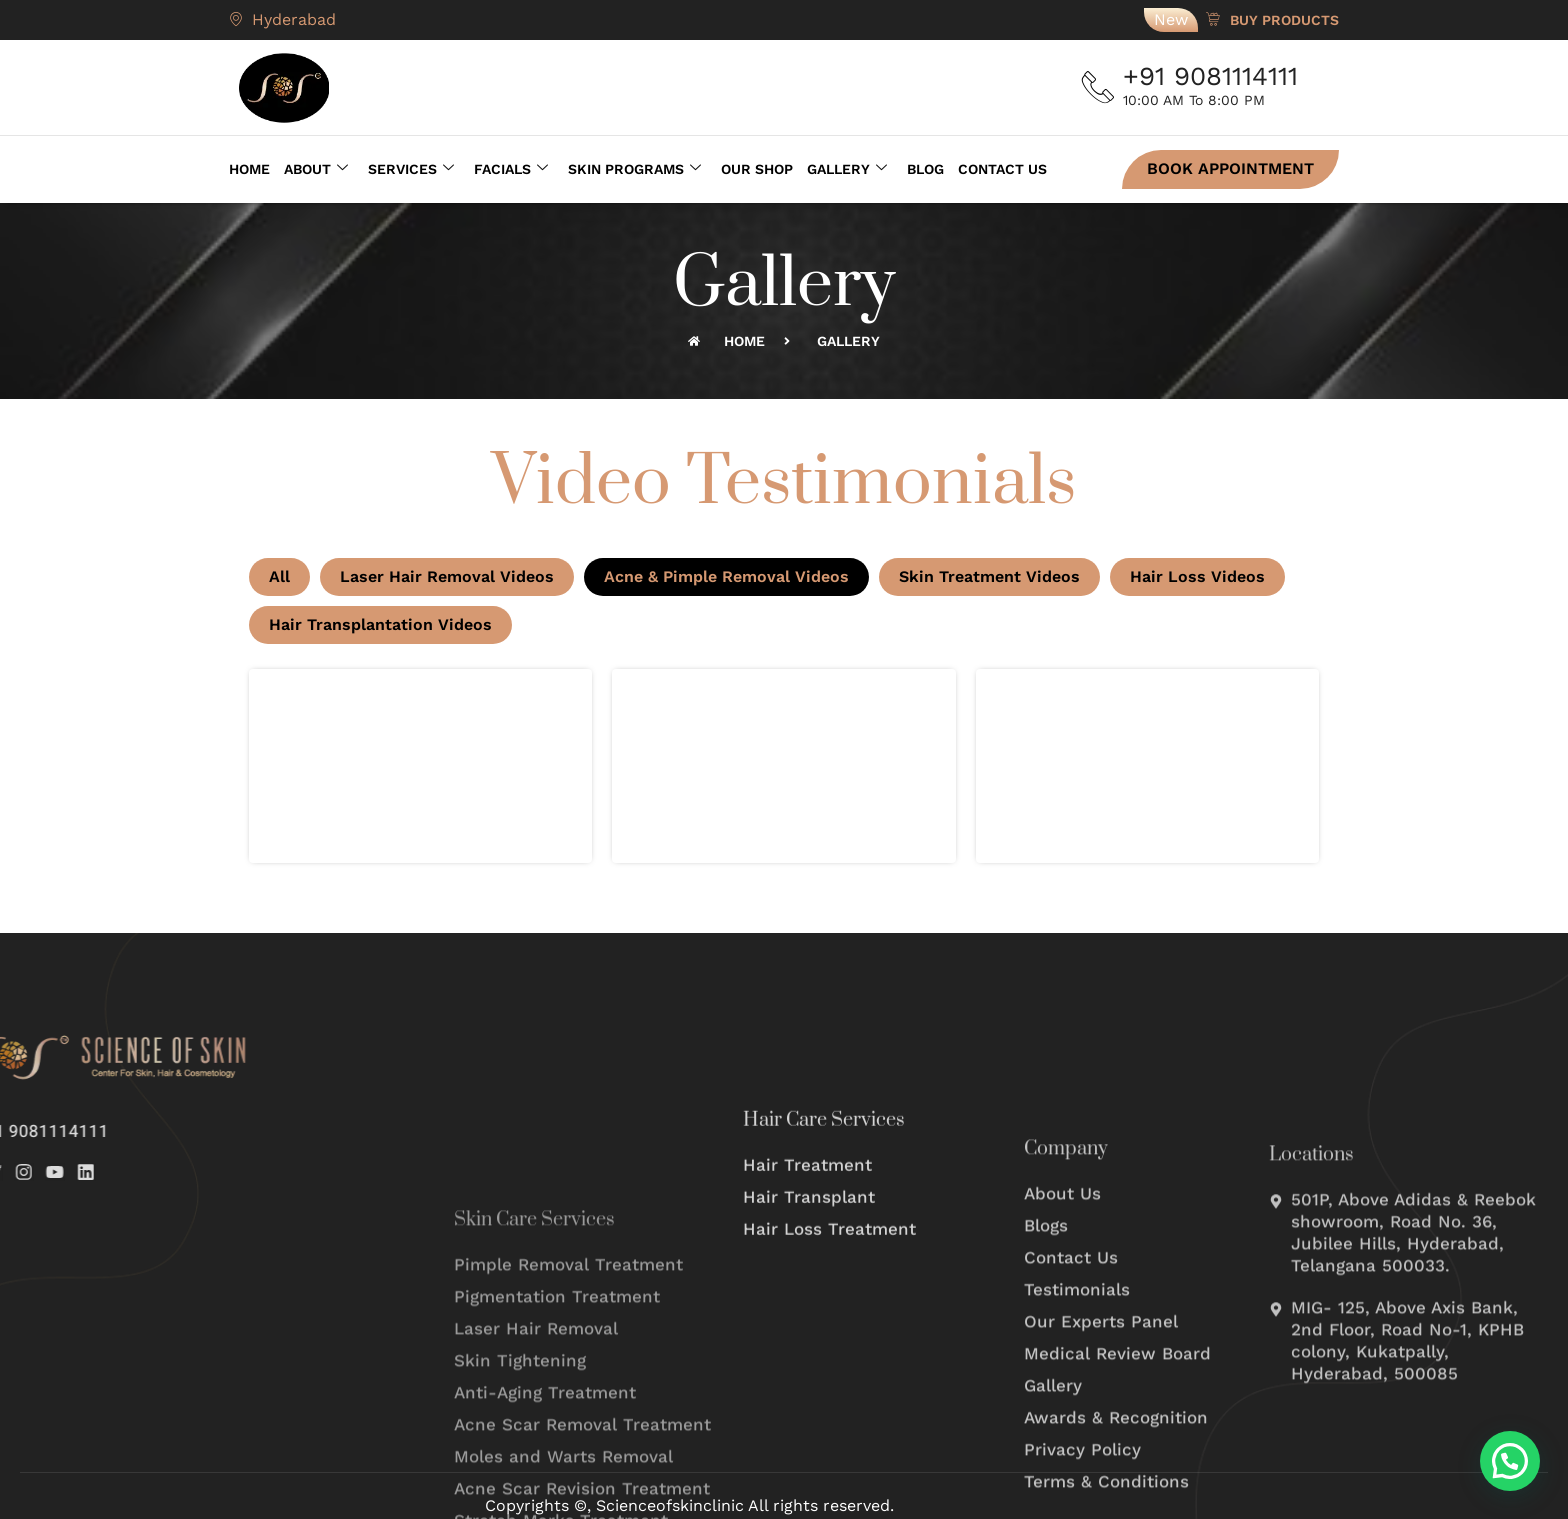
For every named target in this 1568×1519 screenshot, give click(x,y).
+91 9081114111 (1218, 76)
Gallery (847, 166)
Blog (925, 166)
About (316, 166)
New (1171, 19)
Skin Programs (634, 166)
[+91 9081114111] (1102, 88)
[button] (1510, 1461)
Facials (511, 166)
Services (411, 166)
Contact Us (1002, 166)
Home (249, 166)
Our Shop (757, 166)
